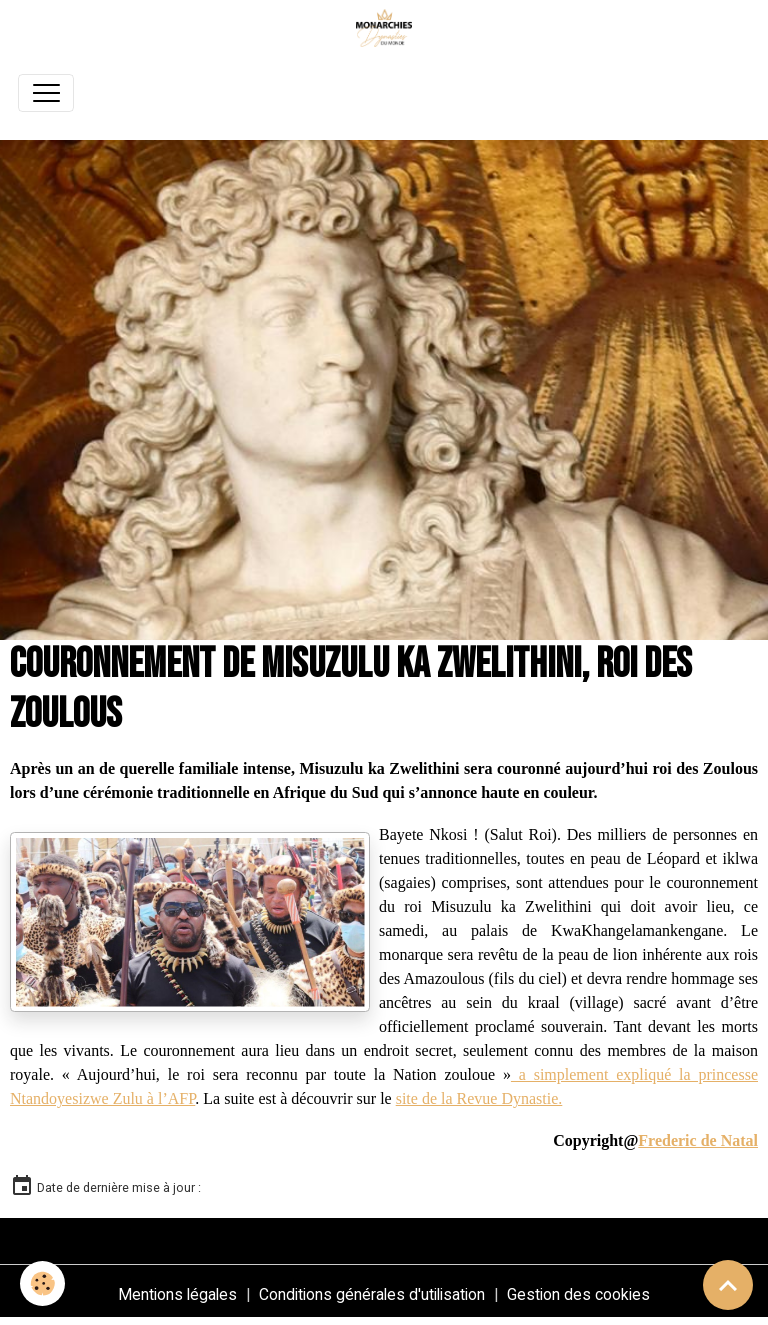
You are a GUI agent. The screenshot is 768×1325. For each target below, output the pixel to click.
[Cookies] (42, 1283)
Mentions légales (177, 1294)
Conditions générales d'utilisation (372, 1294)
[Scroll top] (728, 1285)
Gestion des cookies (578, 1294)
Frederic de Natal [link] (698, 1140)
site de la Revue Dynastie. (479, 1098)
